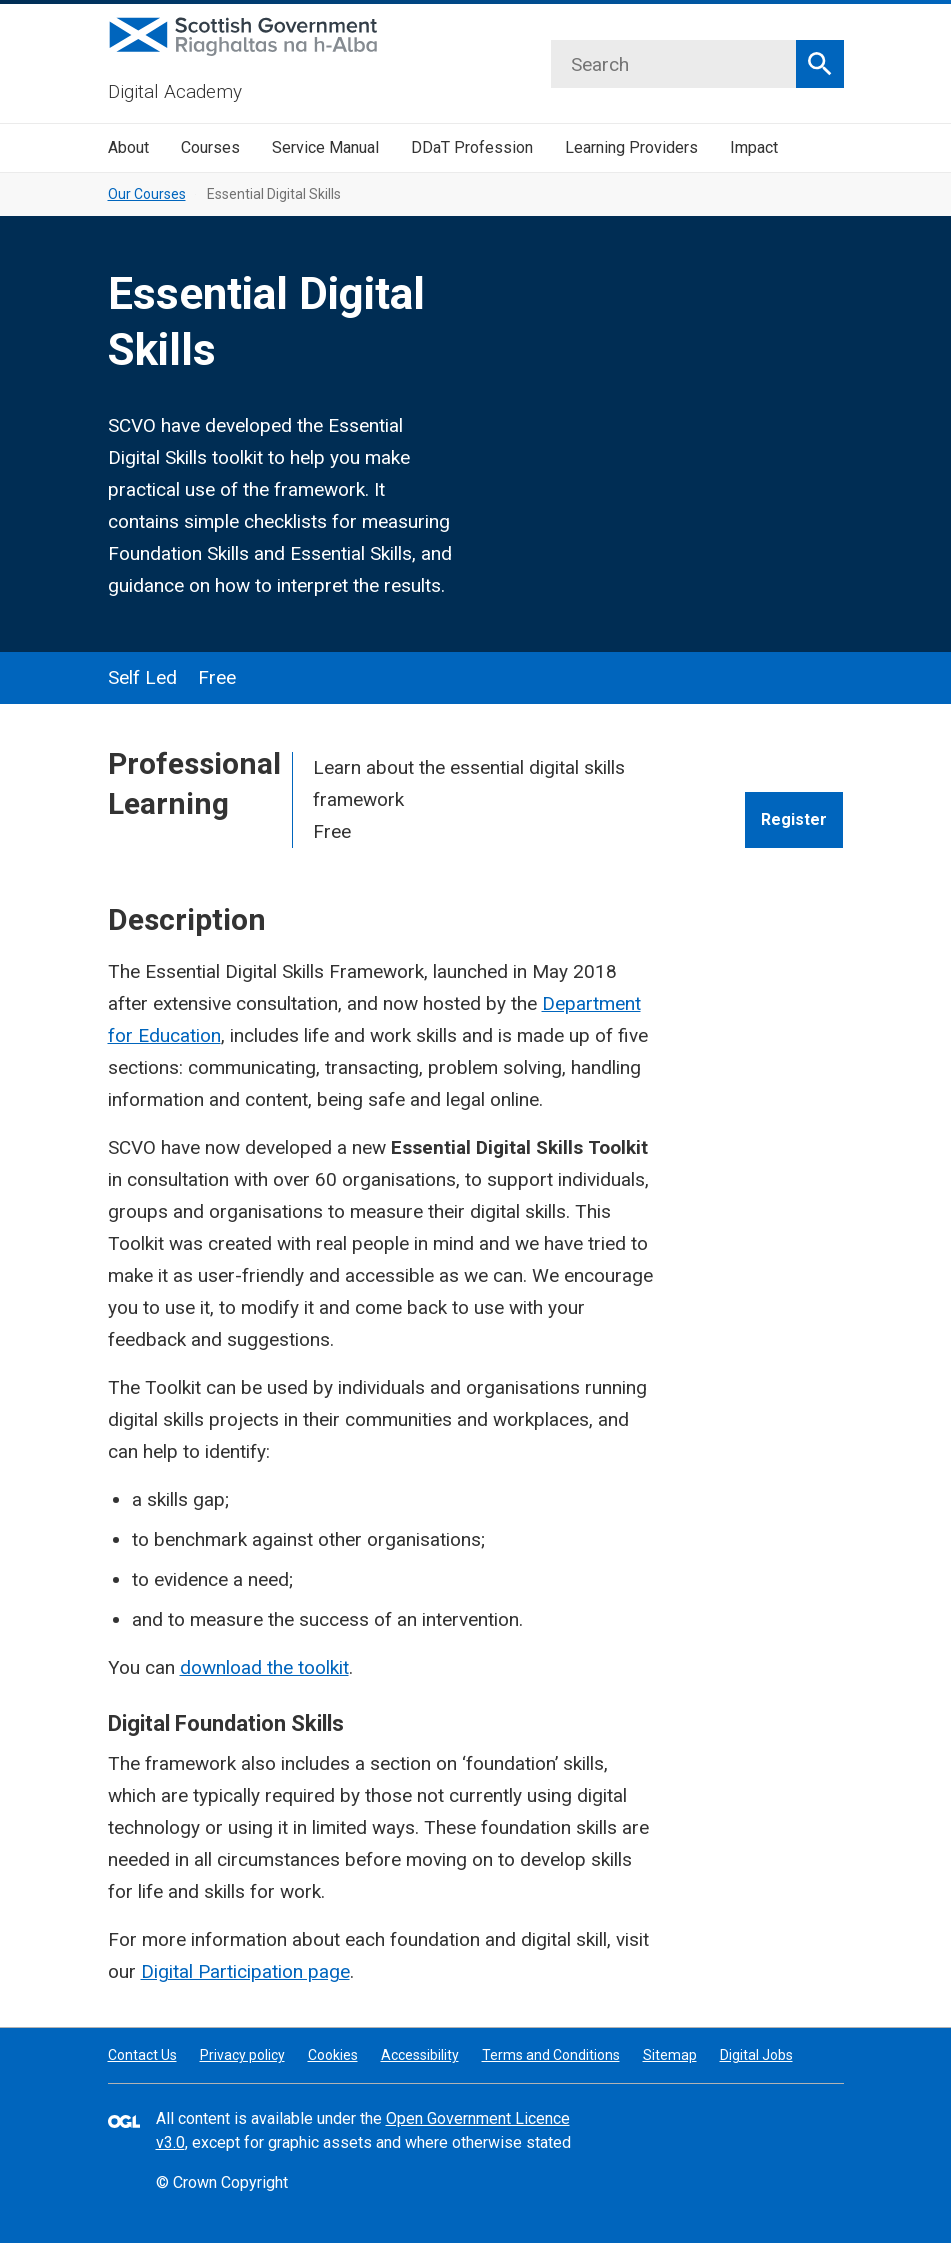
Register (794, 819)
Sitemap (670, 2055)
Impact (754, 147)
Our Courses (147, 194)
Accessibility (420, 2055)
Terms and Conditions (551, 2055)
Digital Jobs (756, 2055)
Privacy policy (242, 2055)
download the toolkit (264, 1667)
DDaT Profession (472, 147)
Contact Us (142, 2055)
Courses (210, 147)
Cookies (333, 2055)
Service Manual (325, 147)
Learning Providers (631, 147)
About (128, 147)
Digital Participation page (245, 1971)
